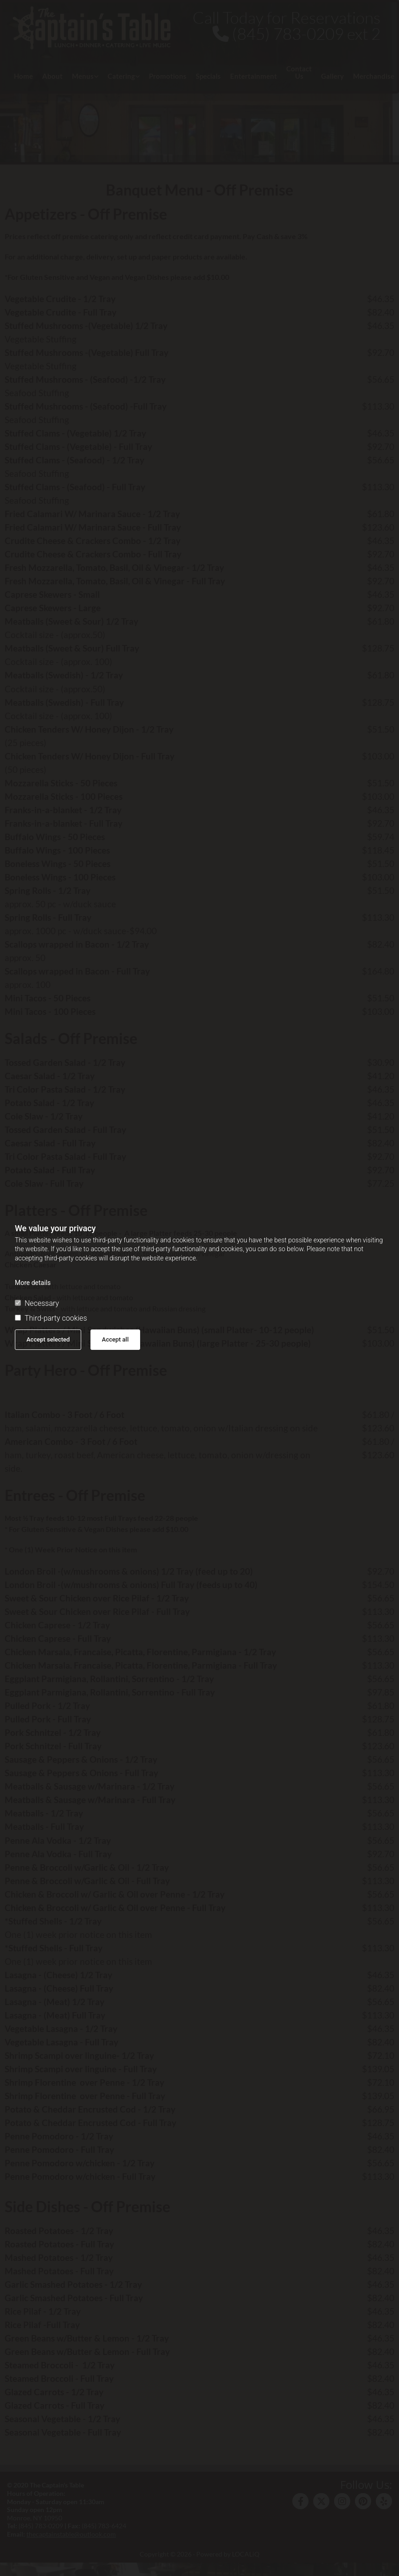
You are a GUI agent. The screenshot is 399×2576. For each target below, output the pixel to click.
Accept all (115, 1339)
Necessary (37, 1303)
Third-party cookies (51, 1318)
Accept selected (48, 1339)
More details (33, 1282)
